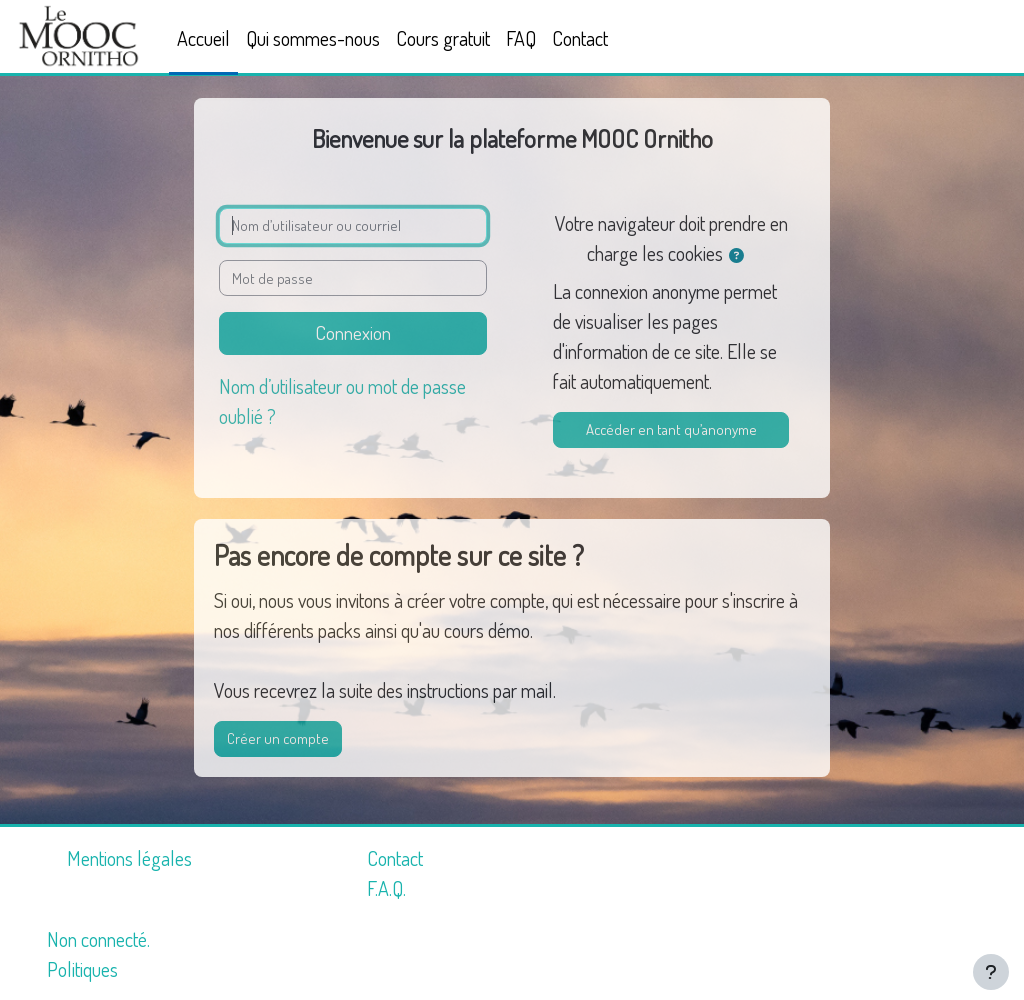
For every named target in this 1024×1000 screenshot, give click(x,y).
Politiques (82, 969)
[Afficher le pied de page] (991, 972)
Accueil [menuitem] (203, 38)
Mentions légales (129, 858)
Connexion (353, 332)
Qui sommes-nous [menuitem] (313, 38)
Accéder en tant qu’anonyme (671, 429)
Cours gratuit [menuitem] (443, 38)
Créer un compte (278, 738)
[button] (741, 256)
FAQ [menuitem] (521, 38)
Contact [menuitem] (580, 38)
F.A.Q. (386, 888)
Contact (395, 858)
